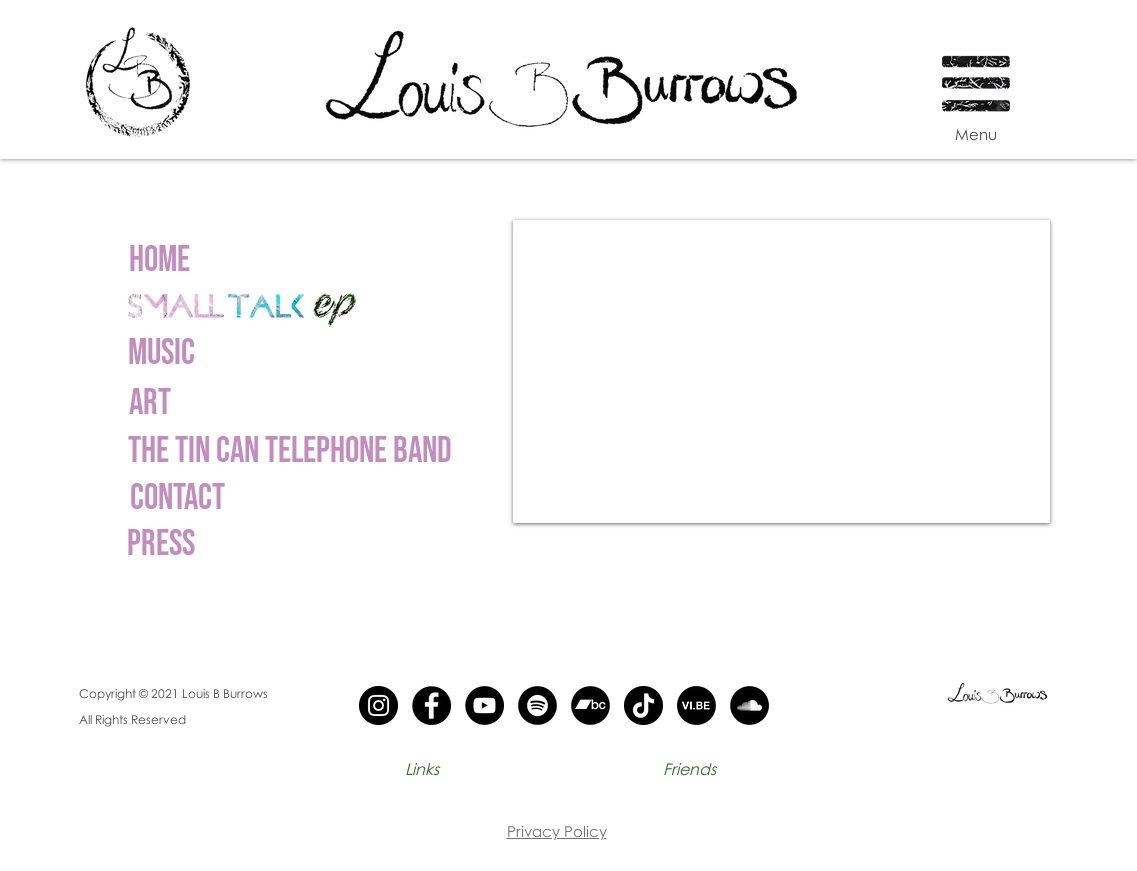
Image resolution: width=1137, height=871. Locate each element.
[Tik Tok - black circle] (643, 705)
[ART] (150, 404)
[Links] (422, 769)
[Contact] (178, 499)
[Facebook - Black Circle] (431, 705)
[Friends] (690, 769)
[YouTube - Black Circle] (484, 705)
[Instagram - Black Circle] (378, 705)
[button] (977, 72)
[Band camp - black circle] (590, 705)
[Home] (160, 261)
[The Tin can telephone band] (290, 452)
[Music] (162, 354)
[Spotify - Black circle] (537, 705)
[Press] (161, 545)
